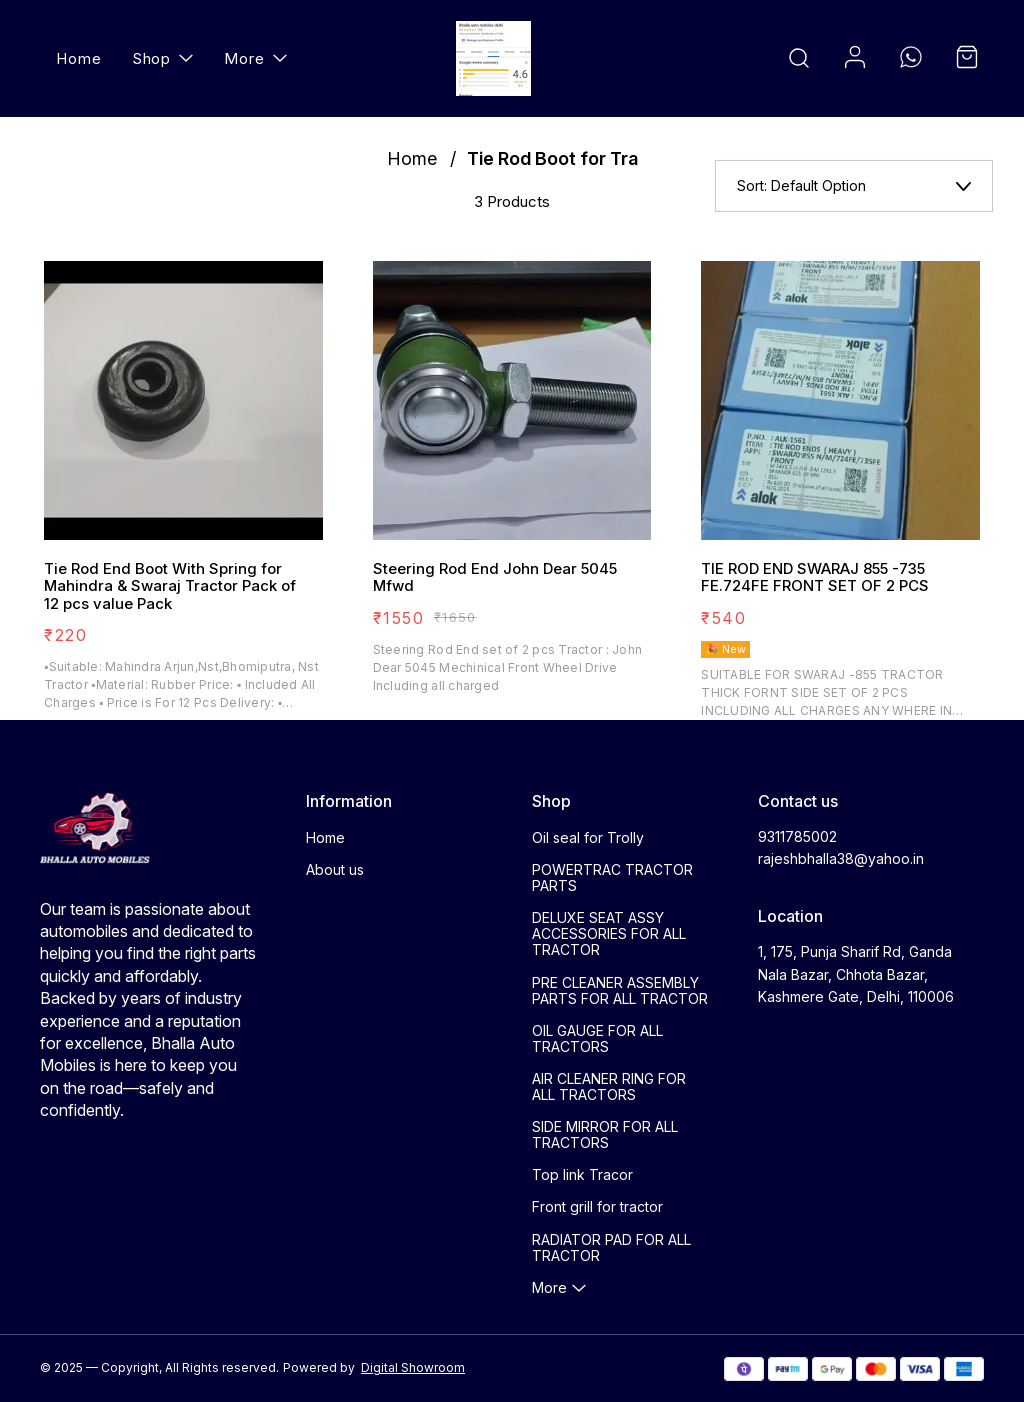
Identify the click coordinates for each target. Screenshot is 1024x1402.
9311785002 (797, 836)
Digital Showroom (413, 1367)
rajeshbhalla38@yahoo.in (841, 858)
